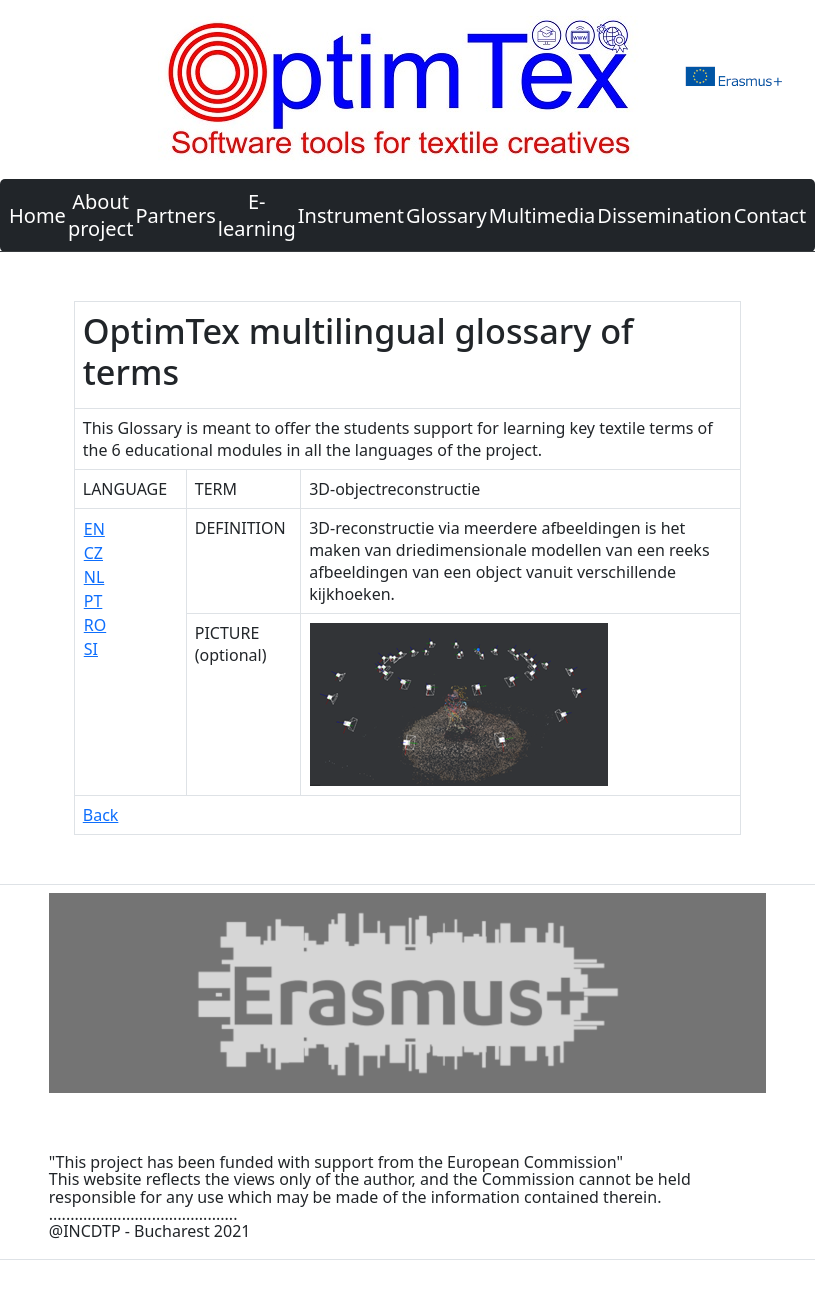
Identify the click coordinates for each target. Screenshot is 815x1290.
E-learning (257, 215)
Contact (770, 215)
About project (101, 215)
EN (94, 529)
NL (94, 577)
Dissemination (664, 215)
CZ (93, 553)
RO (95, 625)
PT (93, 601)
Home (37, 215)
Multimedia (542, 215)
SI (91, 649)
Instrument (351, 215)
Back (101, 815)
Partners (175, 215)
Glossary (446, 215)
